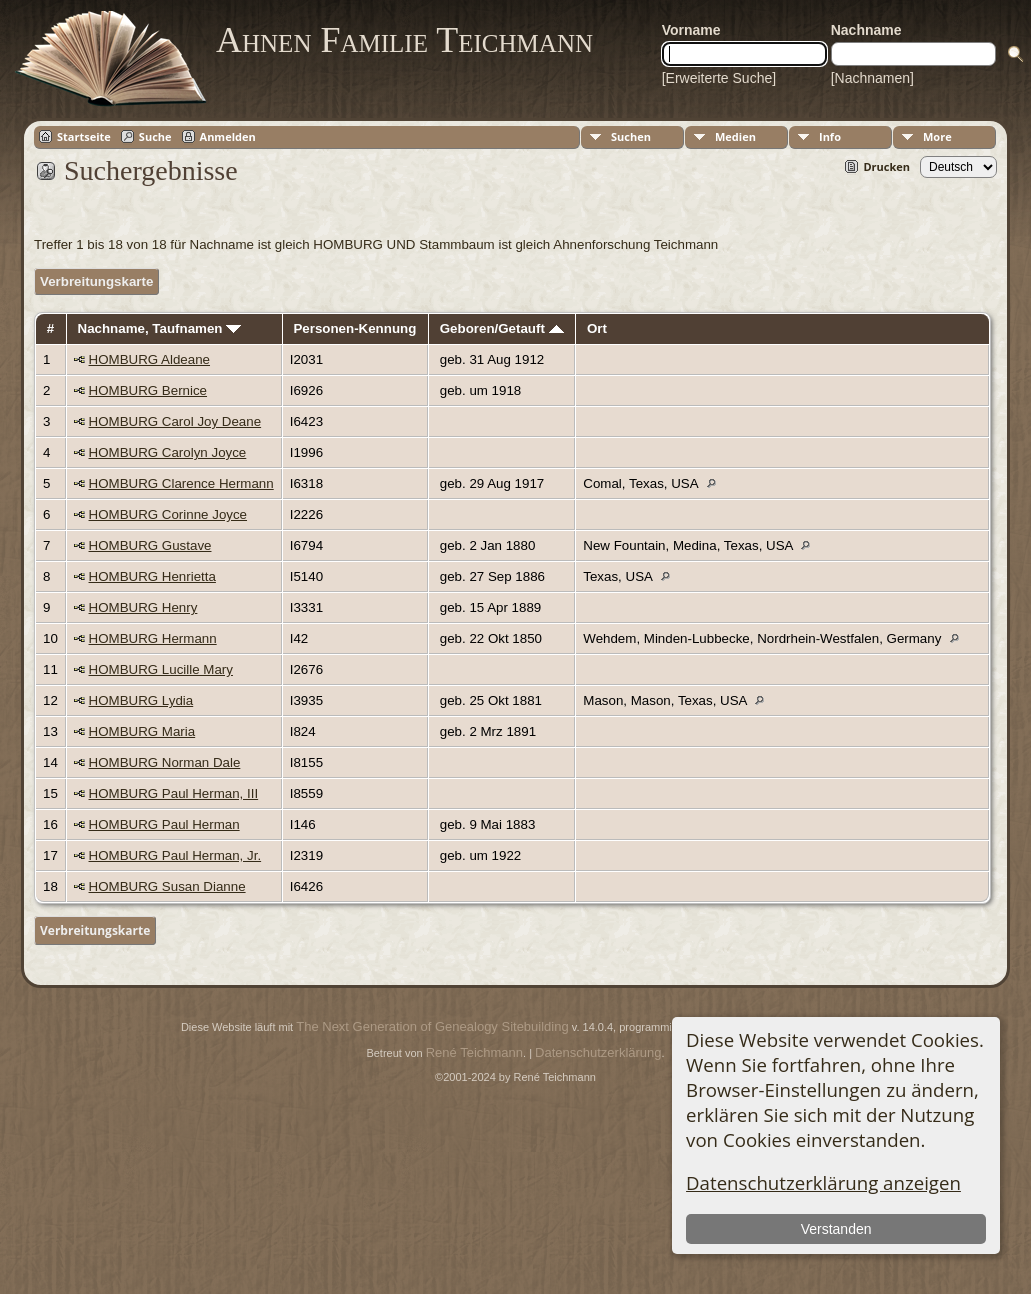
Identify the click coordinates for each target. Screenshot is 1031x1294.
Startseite (84, 136)
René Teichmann (474, 1052)
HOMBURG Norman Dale (165, 762)
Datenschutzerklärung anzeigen (823, 1182)
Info (830, 136)
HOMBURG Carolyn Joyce (168, 452)
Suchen (631, 136)
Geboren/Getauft (502, 328)
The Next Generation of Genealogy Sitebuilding (432, 1026)
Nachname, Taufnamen (160, 328)
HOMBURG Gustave (150, 545)
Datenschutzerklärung (598, 1052)
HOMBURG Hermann (153, 638)
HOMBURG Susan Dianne (167, 886)
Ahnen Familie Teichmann (404, 40)
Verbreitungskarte (96, 281)
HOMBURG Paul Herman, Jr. (175, 855)
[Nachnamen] (872, 78)
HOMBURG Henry (143, 607)
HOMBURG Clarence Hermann (181, 483)
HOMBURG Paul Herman (164, 824)
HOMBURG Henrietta (152, 576)
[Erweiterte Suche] (719, 78)
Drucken (886, 166)
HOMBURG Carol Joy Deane (175, 421)
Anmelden (228, 136)
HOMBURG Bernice (148, 390)
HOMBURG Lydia (141, 700)
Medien (735, 136)
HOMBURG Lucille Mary (161, 669)
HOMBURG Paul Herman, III (174, 793)
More (937, 136)
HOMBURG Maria (142, 731)
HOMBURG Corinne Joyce (168, 514)
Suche (155, 136)
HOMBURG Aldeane (149, 359)
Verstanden (836, 1229)
